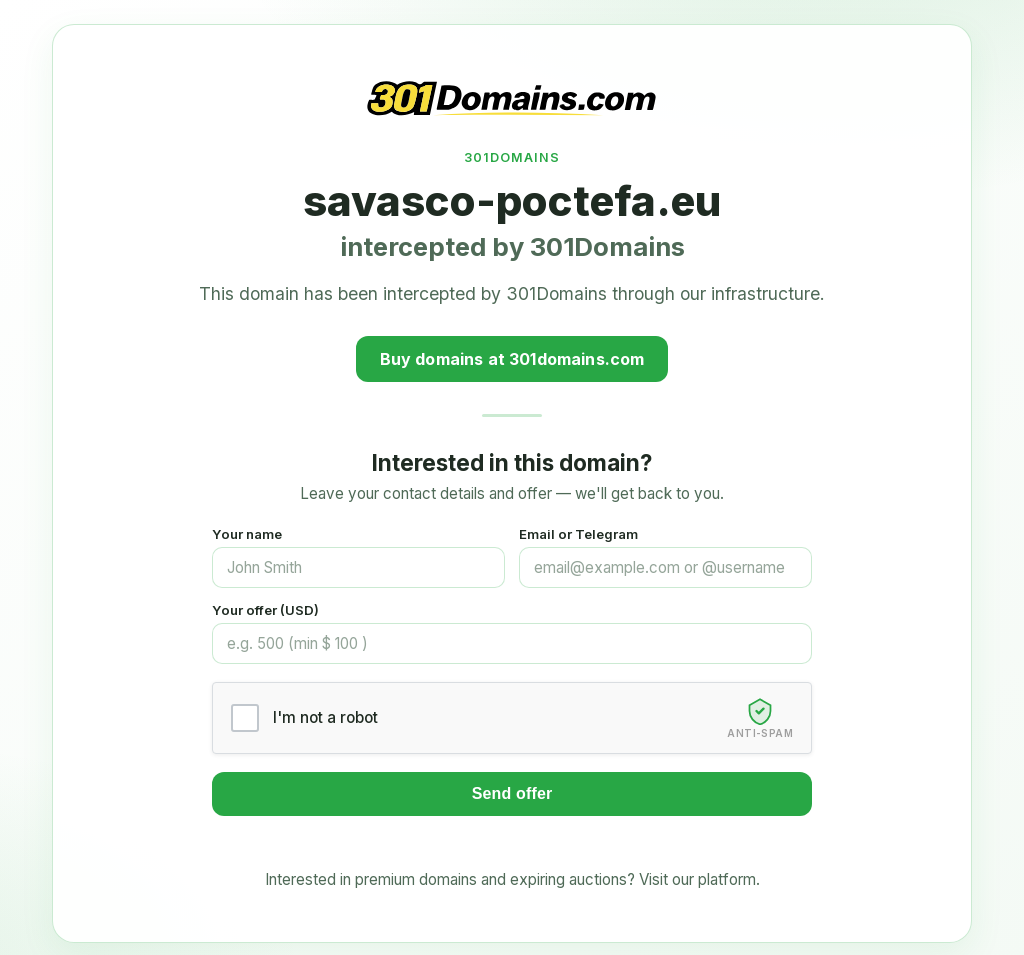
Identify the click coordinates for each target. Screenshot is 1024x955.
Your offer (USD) (265, 610)
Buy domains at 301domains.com (512, 359)
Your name (247, 534)
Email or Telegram (578, 534)
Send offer (512, 793)
